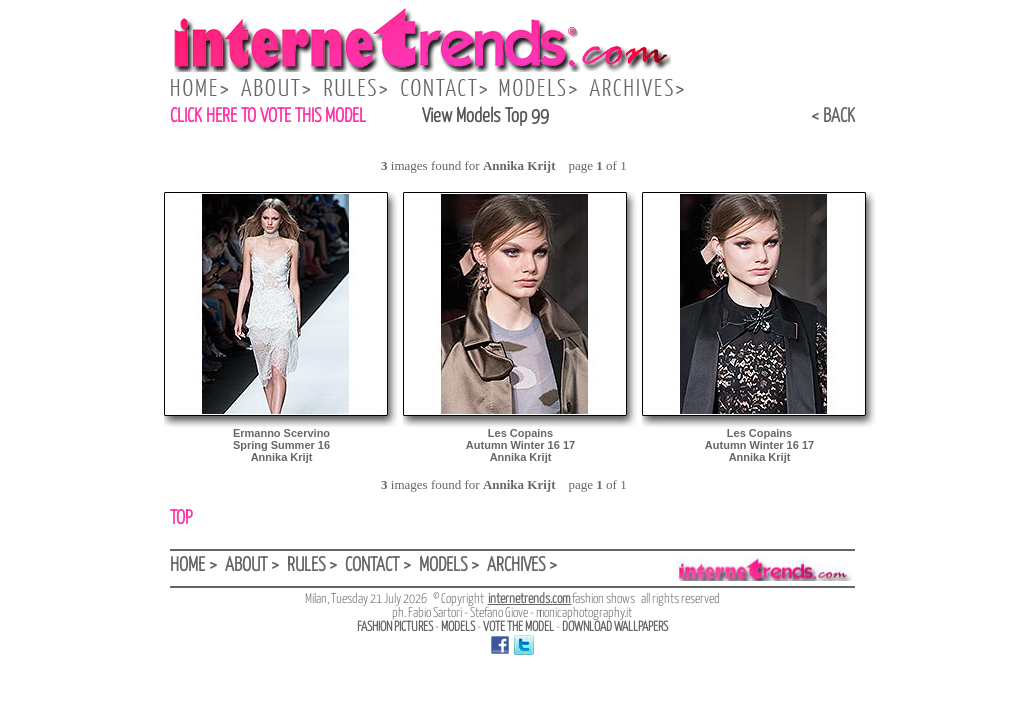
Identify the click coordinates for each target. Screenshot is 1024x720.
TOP (181, 518)
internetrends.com (530, 599)
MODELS (458, 627)
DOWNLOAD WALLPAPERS (615, 627)
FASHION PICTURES (395, 627)
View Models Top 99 (485, 116)
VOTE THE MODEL (518, 627)
